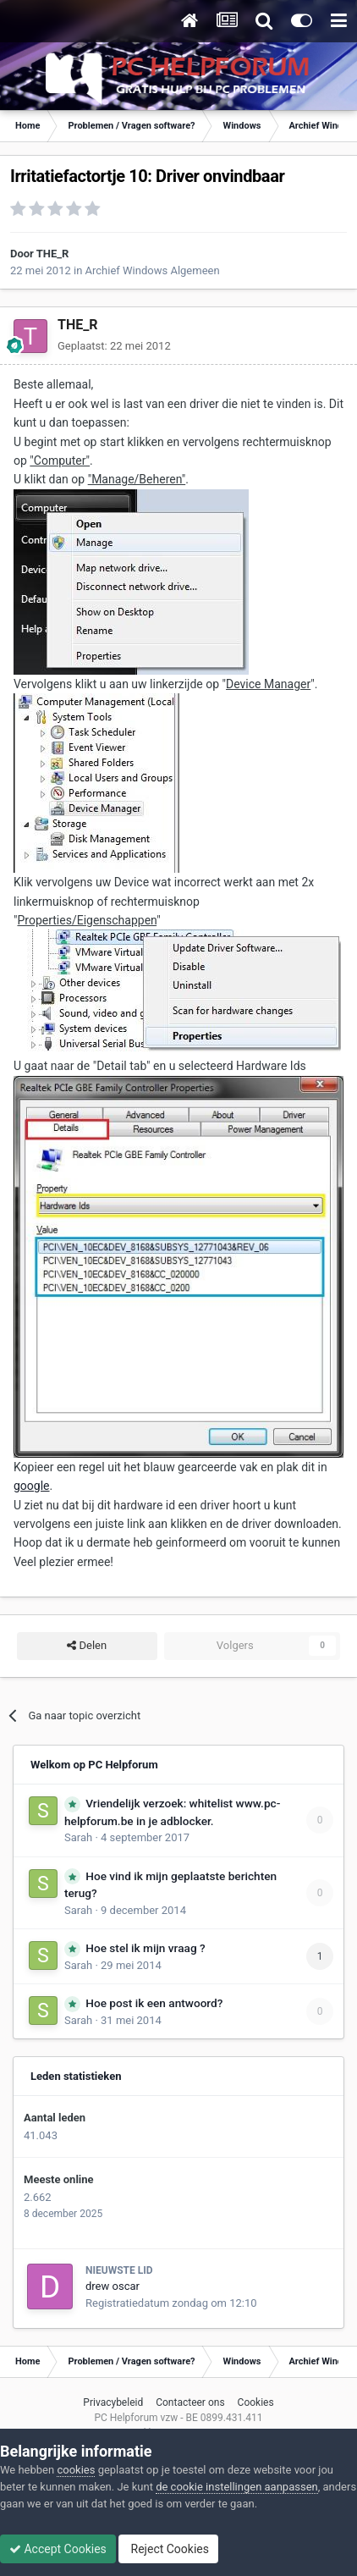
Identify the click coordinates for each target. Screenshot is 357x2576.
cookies (76, 2469)
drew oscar (112, 2286)
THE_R (52, 253)
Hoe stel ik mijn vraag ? (145, 1948)
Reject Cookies (168, 2549)
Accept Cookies (58, 2549)
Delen (87, 1645)
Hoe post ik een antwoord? (153, 2003)
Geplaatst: (114, 345)
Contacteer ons (190, 2402)
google (32, 1485)
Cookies (256, 2402)
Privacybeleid (113, 2402)
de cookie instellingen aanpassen (237, 2486)
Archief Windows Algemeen (152, 270)
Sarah (78, 1837)
